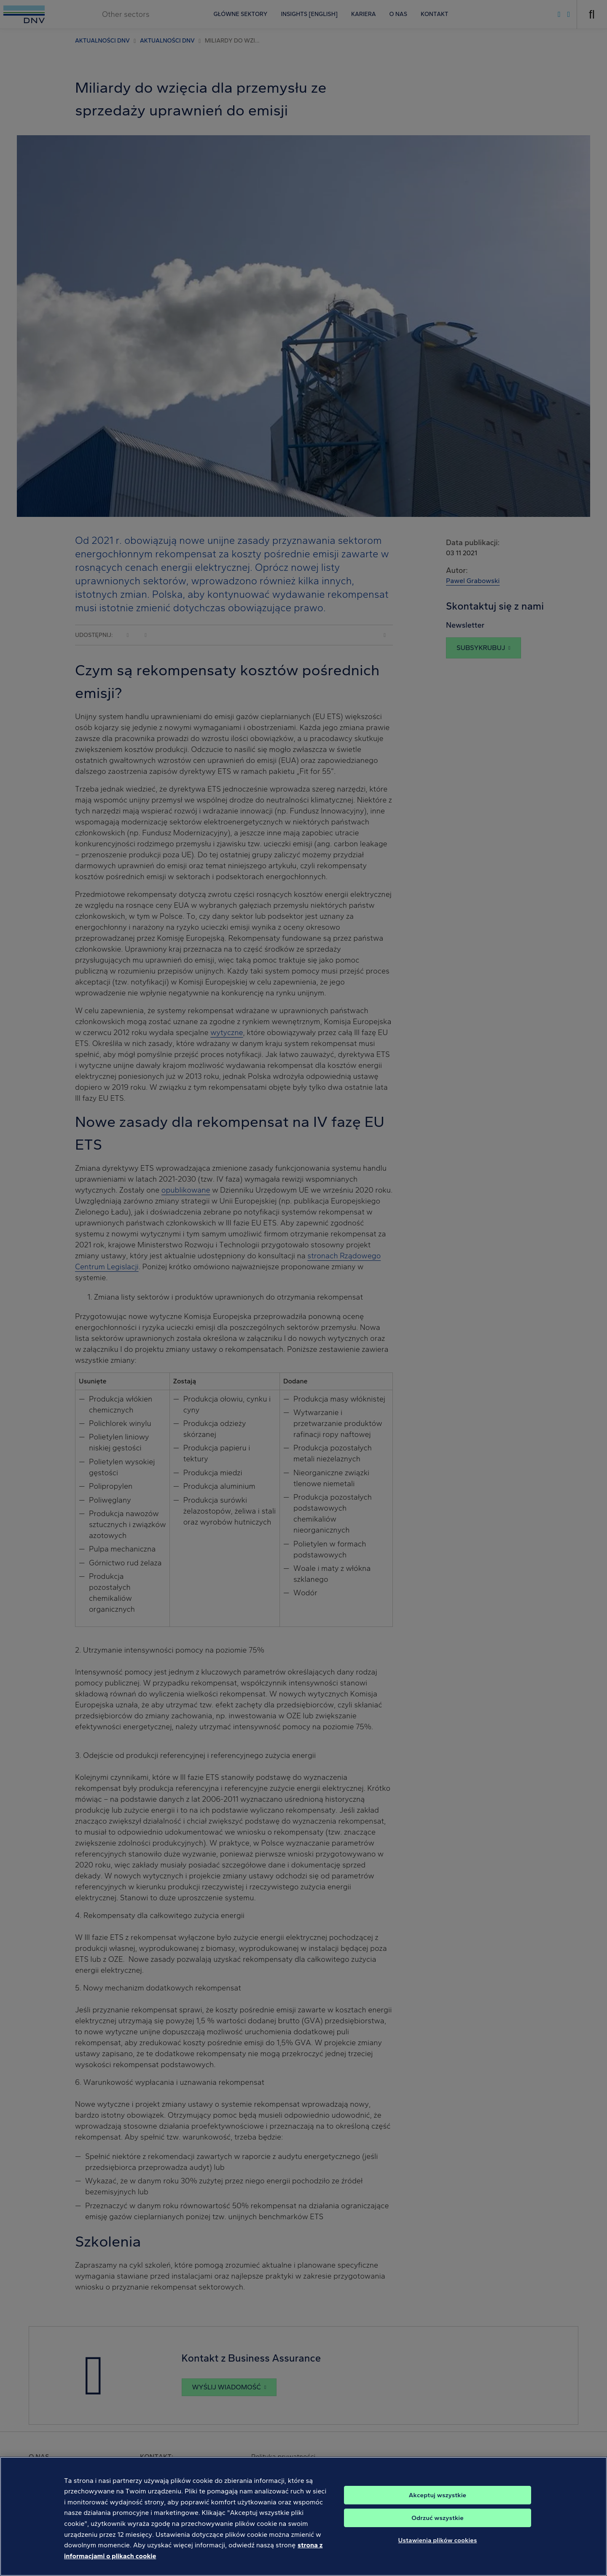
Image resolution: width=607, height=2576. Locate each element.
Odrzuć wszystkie (437, 2527)
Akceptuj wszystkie (437, 2505)
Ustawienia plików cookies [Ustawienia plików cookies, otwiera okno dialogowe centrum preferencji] (437, 2550)
